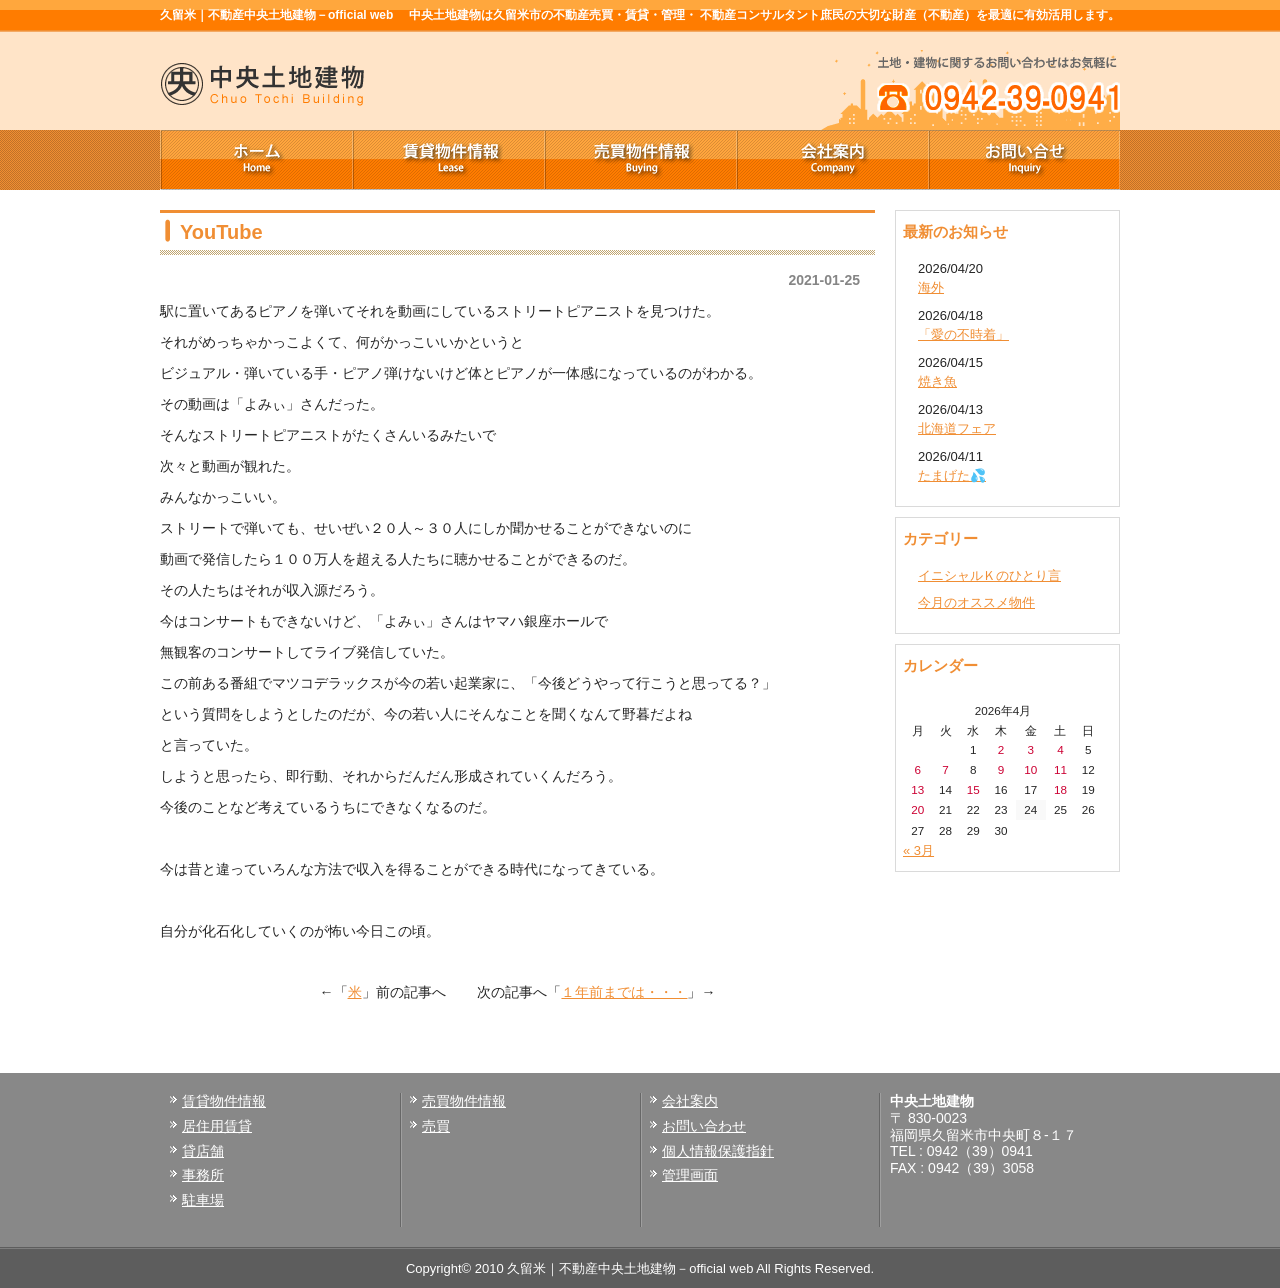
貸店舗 (203, 1151)
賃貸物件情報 (448, 160)
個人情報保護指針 (718, 1151)
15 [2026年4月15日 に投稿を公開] (973, 789)
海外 (931, 287)
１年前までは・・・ (624, 992)
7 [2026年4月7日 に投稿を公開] (945, 769)
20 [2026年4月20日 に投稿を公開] (917, 809)
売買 (436, 1126)
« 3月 (918, 850)
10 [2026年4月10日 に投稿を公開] (1030, 769)
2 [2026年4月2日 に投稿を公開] (1001, 749)
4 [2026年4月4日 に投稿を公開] (1060, 749)
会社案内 (832, 160)
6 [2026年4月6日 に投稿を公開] (918, 769)
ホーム (256, 160)
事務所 (203, 1175)
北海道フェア (957, 428)
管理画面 (690, 1175)
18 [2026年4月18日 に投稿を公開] (1060, 789)
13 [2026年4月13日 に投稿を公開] (917, 789)
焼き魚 (937, 381)
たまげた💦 (952, 475)
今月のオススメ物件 (976, 602)
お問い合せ (1024, 160)
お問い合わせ (704, 1126)
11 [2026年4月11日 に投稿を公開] (1060, 769)
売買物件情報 (640, 160)
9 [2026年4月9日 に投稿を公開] (1001, 769)
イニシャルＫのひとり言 (989, 575)
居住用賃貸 (217, 1126)
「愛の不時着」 (963, 334)
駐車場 (203, 1200)
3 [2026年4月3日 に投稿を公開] (1030, 749)
